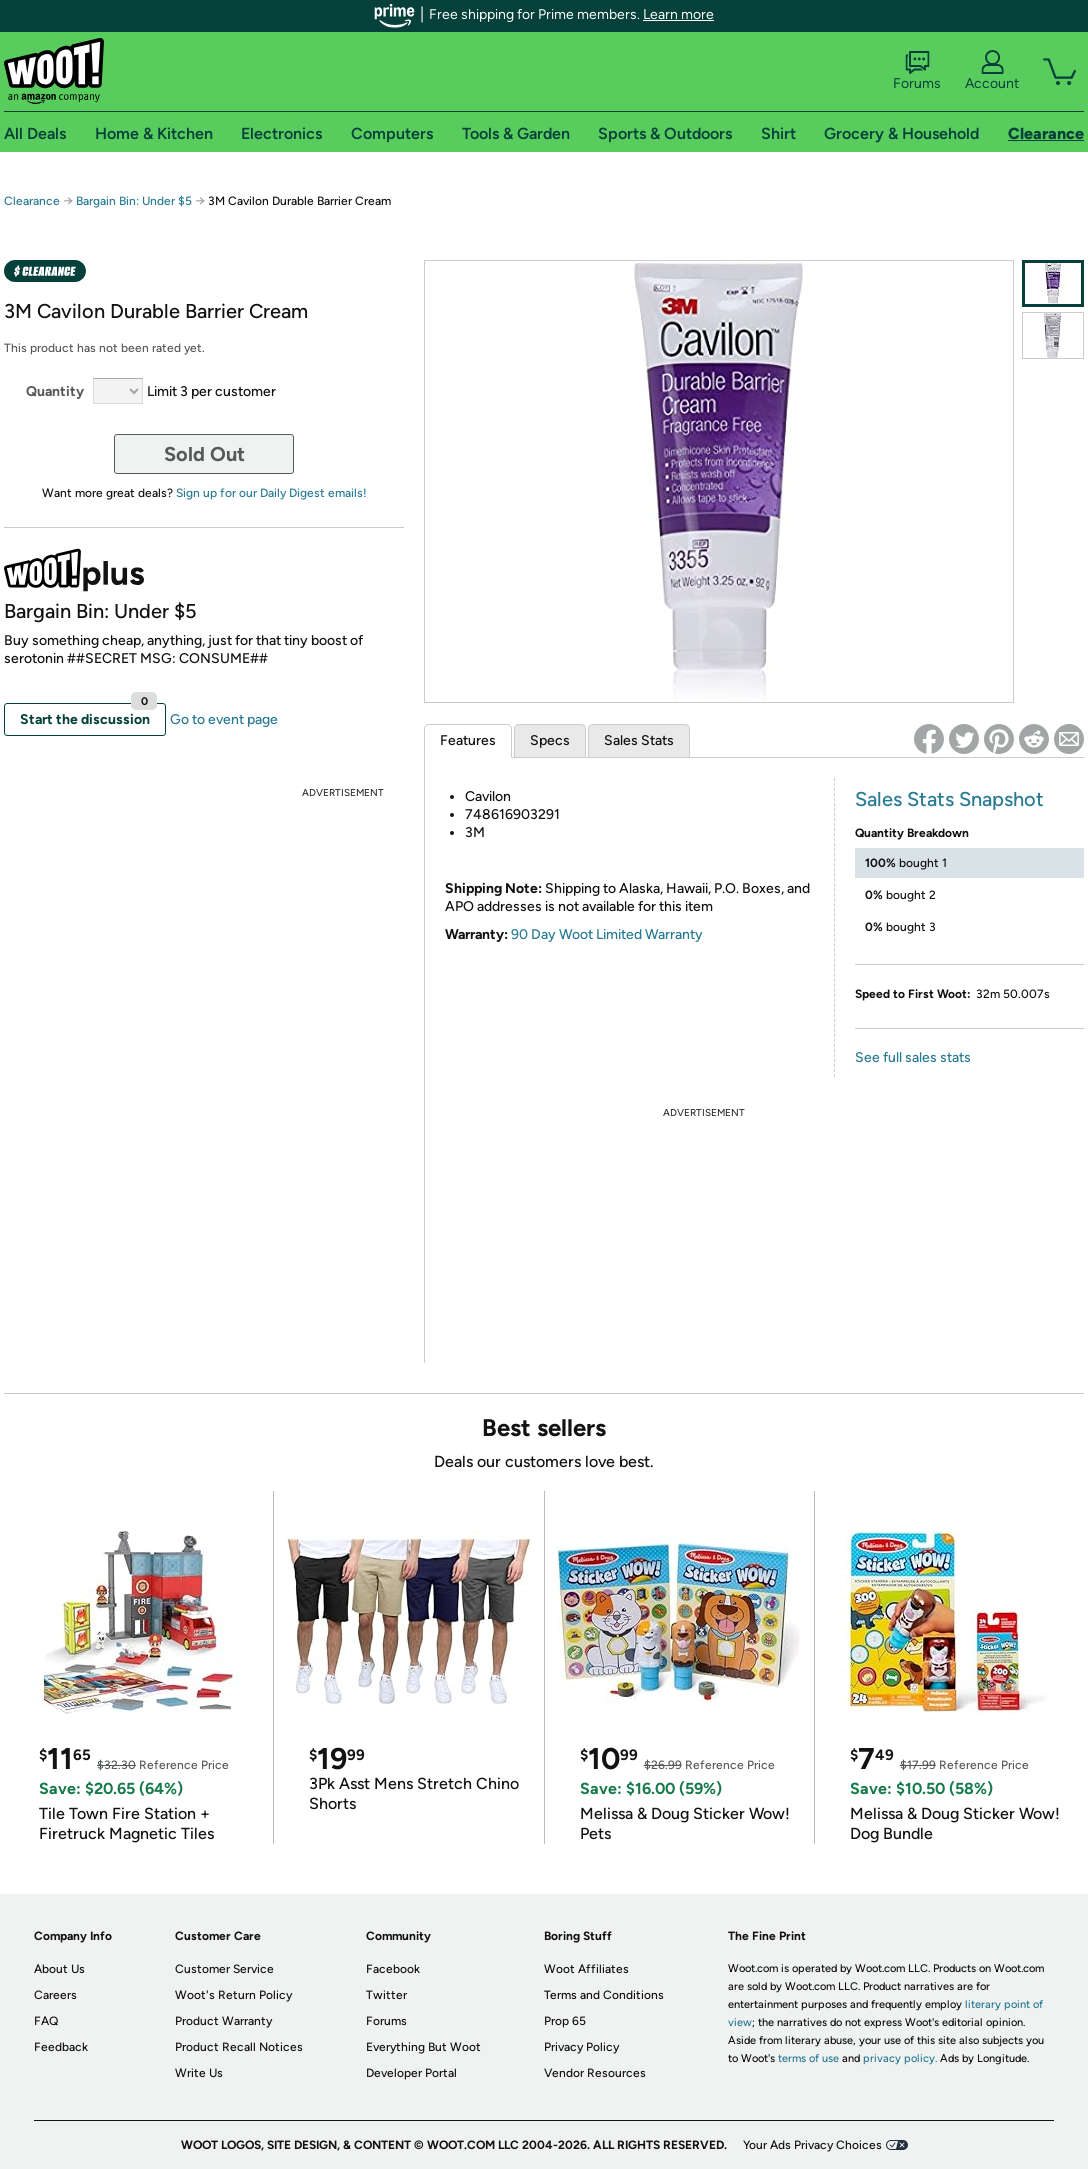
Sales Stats (639, 740)
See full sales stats (913, 1057)
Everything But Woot (423, 2047)
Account (992, 71)
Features (468, 740)
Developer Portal (411, 2073)
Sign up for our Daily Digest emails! (271, 493)
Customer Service (224, 1969)
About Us (59, 1969)
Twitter (386, 1995)
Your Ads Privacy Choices (812, 2145)
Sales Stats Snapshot (949, 799)
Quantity (55, 391)
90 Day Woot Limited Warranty (607, 934)
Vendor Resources (595, 2073)
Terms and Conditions (604, 1995)
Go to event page (224, 719)
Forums (917, 71)
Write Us (199, 2073)
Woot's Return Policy (233, 1995)
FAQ (46, 2021)
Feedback (61, 2047)
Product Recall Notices (239, 2047)
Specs (550, 740)
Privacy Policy (581, 2047)
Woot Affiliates (586, 1969)
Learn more (678, 14)
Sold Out (204, 454)
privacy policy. (900, 2058)
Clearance (32, 201)
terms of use (808, 2058)
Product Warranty (223, 2021)
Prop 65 (565, 2021)
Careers (55, 1995)
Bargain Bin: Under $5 (134, 201)
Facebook (393, 1969)
